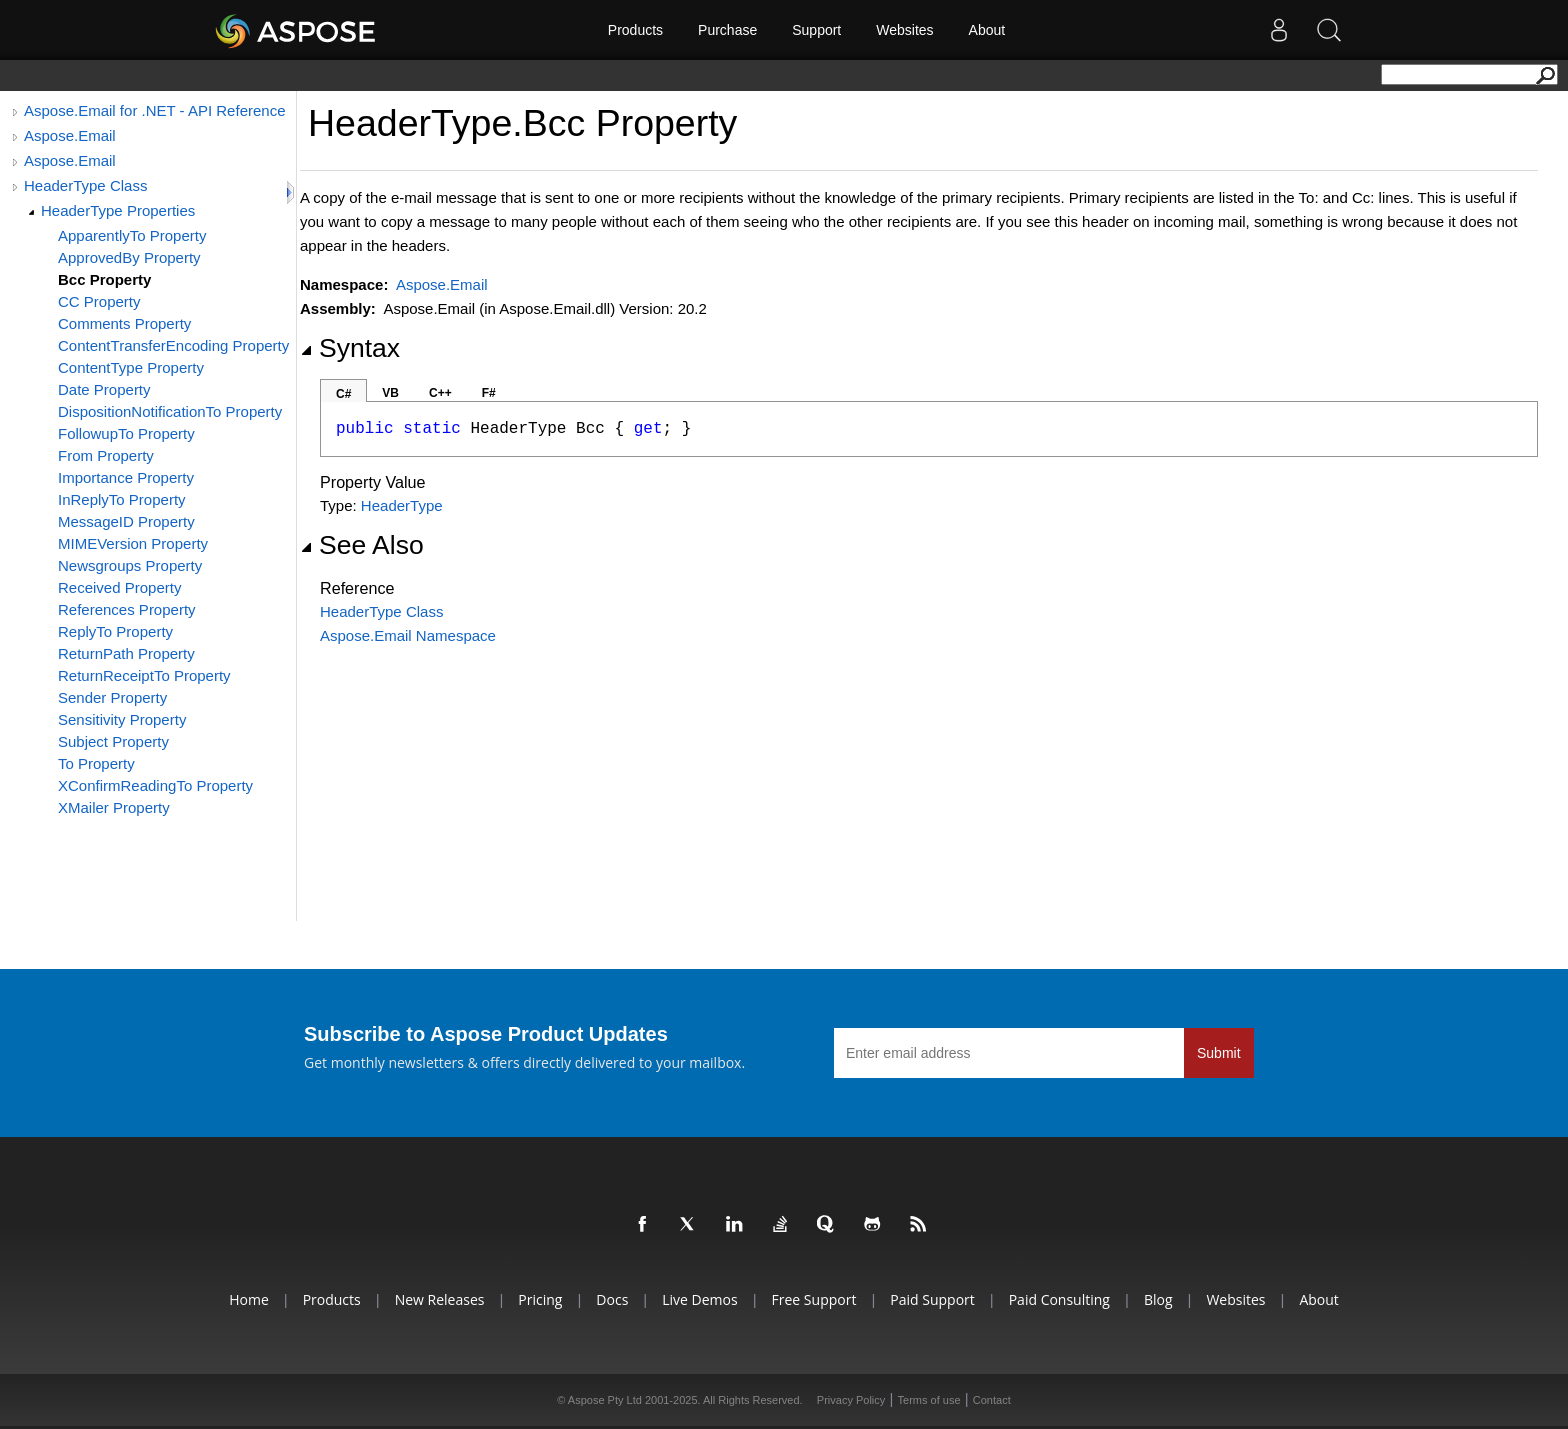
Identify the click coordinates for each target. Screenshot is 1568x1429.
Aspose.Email (70, 135)
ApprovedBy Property (129, 257)
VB (390, 393)
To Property (96, 763)
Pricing (540, 1299)
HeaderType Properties (118, 210)
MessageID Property (126, 521)
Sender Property (112, 697)
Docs (612, 1299)
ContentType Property (131, 367)
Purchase (727, 30)
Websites (904, 30)
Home (249, 1299)
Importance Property (126, 477)
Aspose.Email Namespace (408, 635)
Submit (1219, 1053)
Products (635, 30)
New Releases (440, 1299)
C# (343, 394)
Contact (992, 1400)
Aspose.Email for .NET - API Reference (155, 110)
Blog (1158, 1299)
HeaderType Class (85, 185)
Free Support (814, 1299)
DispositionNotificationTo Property (170, 411)
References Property (127, 609)
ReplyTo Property (115, 631)
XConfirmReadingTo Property (155, 785)
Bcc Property (104, 279)
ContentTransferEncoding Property (173, 345)
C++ (440, 393)
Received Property (119, 587)
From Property (106, 455)
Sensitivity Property (122, 719)
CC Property (99, 301)
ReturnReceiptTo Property (144, 675)
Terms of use (929, 1400)
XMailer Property (114, 807)
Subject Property (113, 741)
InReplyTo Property (122, 499)
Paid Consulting (1059, 1299)
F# (489, 393)
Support (816, 30)
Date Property (104, 389)
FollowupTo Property (126, 433)
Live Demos (699, 1299)
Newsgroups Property (130, 565)
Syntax (350, 348)
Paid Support (932, 1299)
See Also (362, 545)
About (987, 30)
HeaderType (402, 505)
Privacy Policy (851, 1400)
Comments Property (124, 323)
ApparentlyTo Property (132, 235)
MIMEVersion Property (133, 543)
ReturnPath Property (126, 653)
